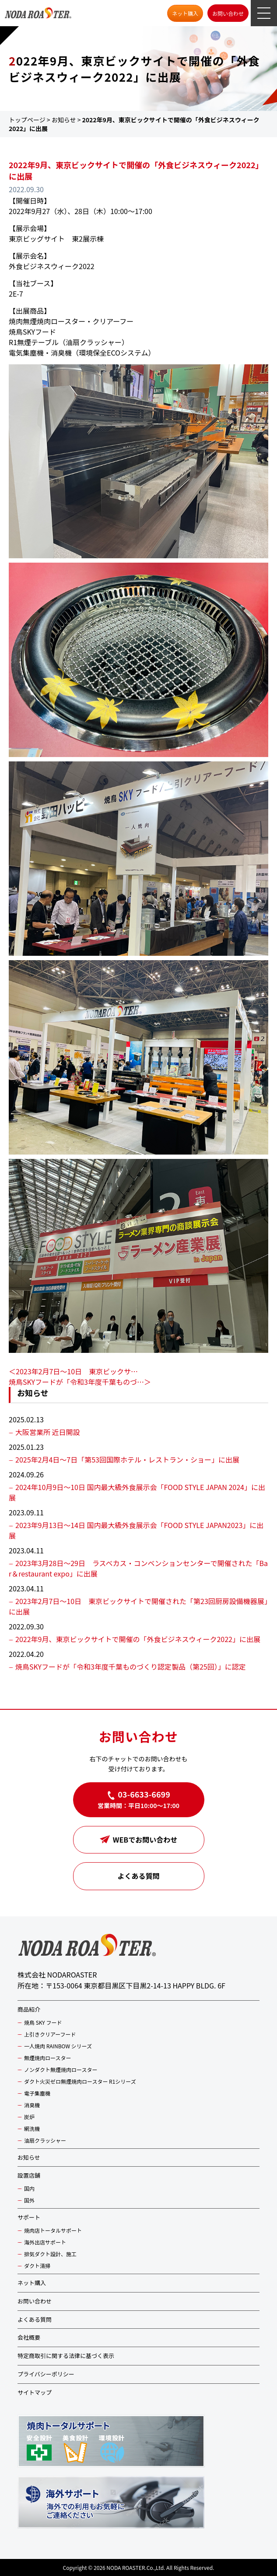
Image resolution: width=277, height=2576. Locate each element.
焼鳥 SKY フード (43, 2022)
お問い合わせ (228, 13)
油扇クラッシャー (45, 2140)
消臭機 (32, 2105)
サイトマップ (35, 2392)
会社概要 (29, 2337)
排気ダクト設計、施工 (50, 2254)
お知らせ (64, 119)
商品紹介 (29, 2009)
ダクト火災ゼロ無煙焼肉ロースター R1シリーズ (80, 2081)
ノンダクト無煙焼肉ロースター (60, 2069)
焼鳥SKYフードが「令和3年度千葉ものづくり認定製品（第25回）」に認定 (130, 1666)
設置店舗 (29, 2175)
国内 (29, 2188)
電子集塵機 (37, 2093)
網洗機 (32, 2128)
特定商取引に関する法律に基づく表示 (66, 2355)
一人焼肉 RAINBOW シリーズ (58, 2046)
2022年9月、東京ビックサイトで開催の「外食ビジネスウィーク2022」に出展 (137, 1639)
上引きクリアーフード (50, 2034)
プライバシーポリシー (46, 2374)
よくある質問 (138, 1876)
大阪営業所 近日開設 (47, 1432)
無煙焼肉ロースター (47, 2057)
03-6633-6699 (144, 1794)
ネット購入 (185, 13)
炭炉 (29, 2116)
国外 (29, 2200)
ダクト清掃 (37, 2265)
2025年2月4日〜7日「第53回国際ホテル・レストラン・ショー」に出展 (127, 1459)
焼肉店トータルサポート (53, 2230)
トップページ (27, 119)
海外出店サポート (45, 2242)
